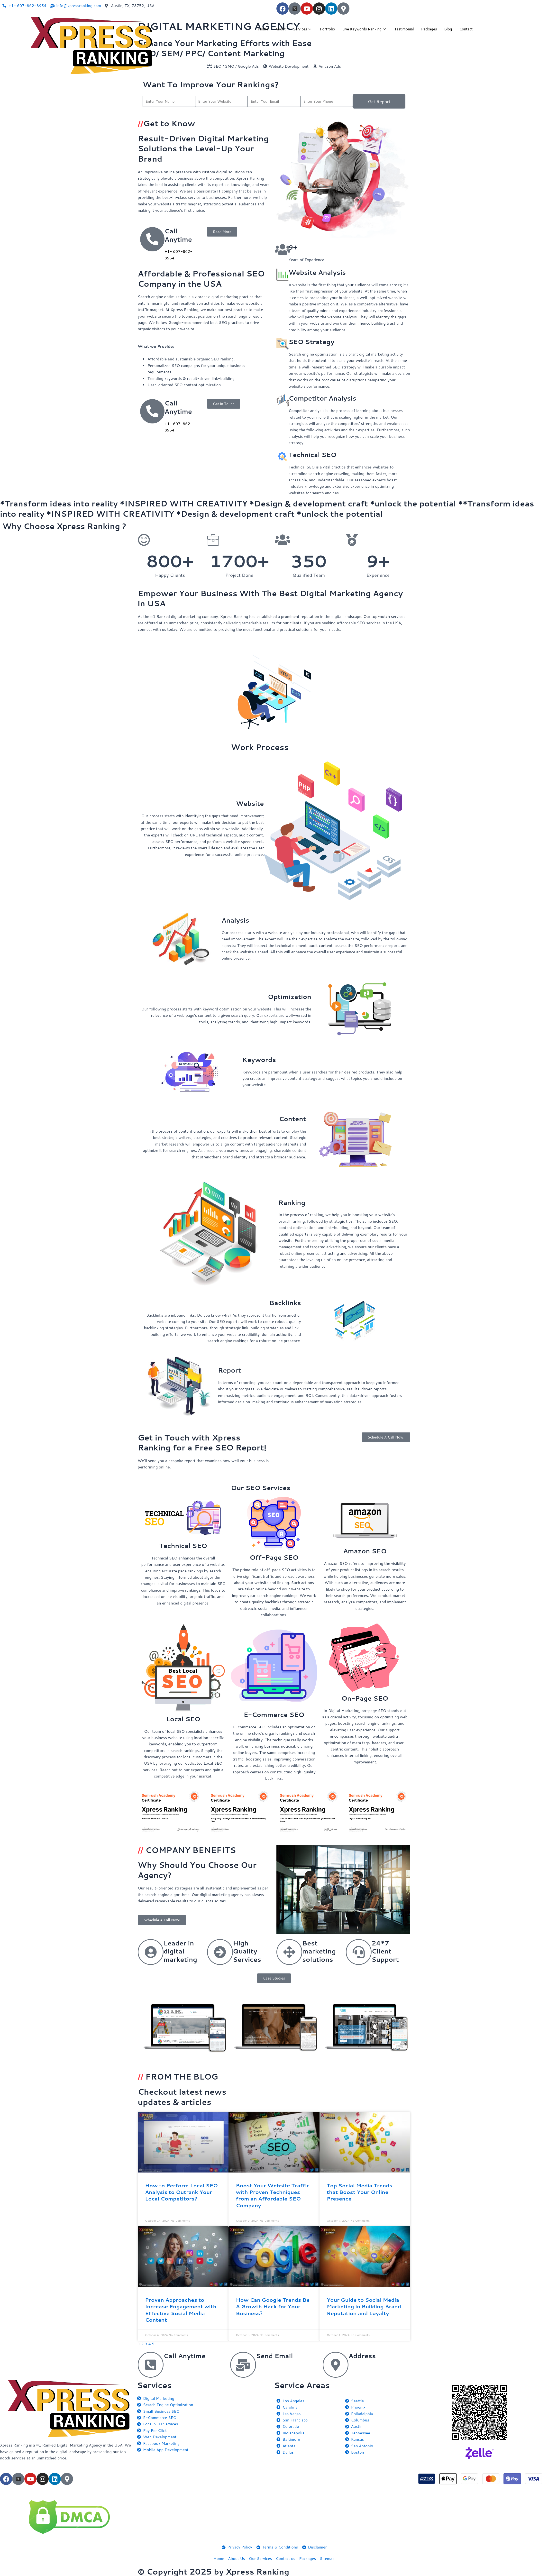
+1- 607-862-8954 (182, 2363)
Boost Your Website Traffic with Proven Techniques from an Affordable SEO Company (273, 2195)
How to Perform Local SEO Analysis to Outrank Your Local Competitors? (181, 2192)
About (280, 29)
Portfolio (327, 29)
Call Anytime (178, 235)
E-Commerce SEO (274, 1714)
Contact (466, 29)
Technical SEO (183, 1545)
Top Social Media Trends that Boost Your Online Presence (359, 2192)
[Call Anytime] (152, 239)
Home (263, 29)
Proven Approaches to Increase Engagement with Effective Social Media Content (180, 2309)
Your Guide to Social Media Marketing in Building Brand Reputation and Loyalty (364, 2306)
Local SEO (183, 1718)
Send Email (274, 2355)
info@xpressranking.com (278, 2363)
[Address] (335, 2365)
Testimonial (404, 29)
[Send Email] (243, 2365)
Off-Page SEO (274, 1557)
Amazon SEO (365, 1551)
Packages (429, 29)
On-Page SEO (364, 1698)
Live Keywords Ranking (364, 29)
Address (362, 2355)
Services (302, 29)
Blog (448, 29)
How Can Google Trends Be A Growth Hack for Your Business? (273, 2306)
